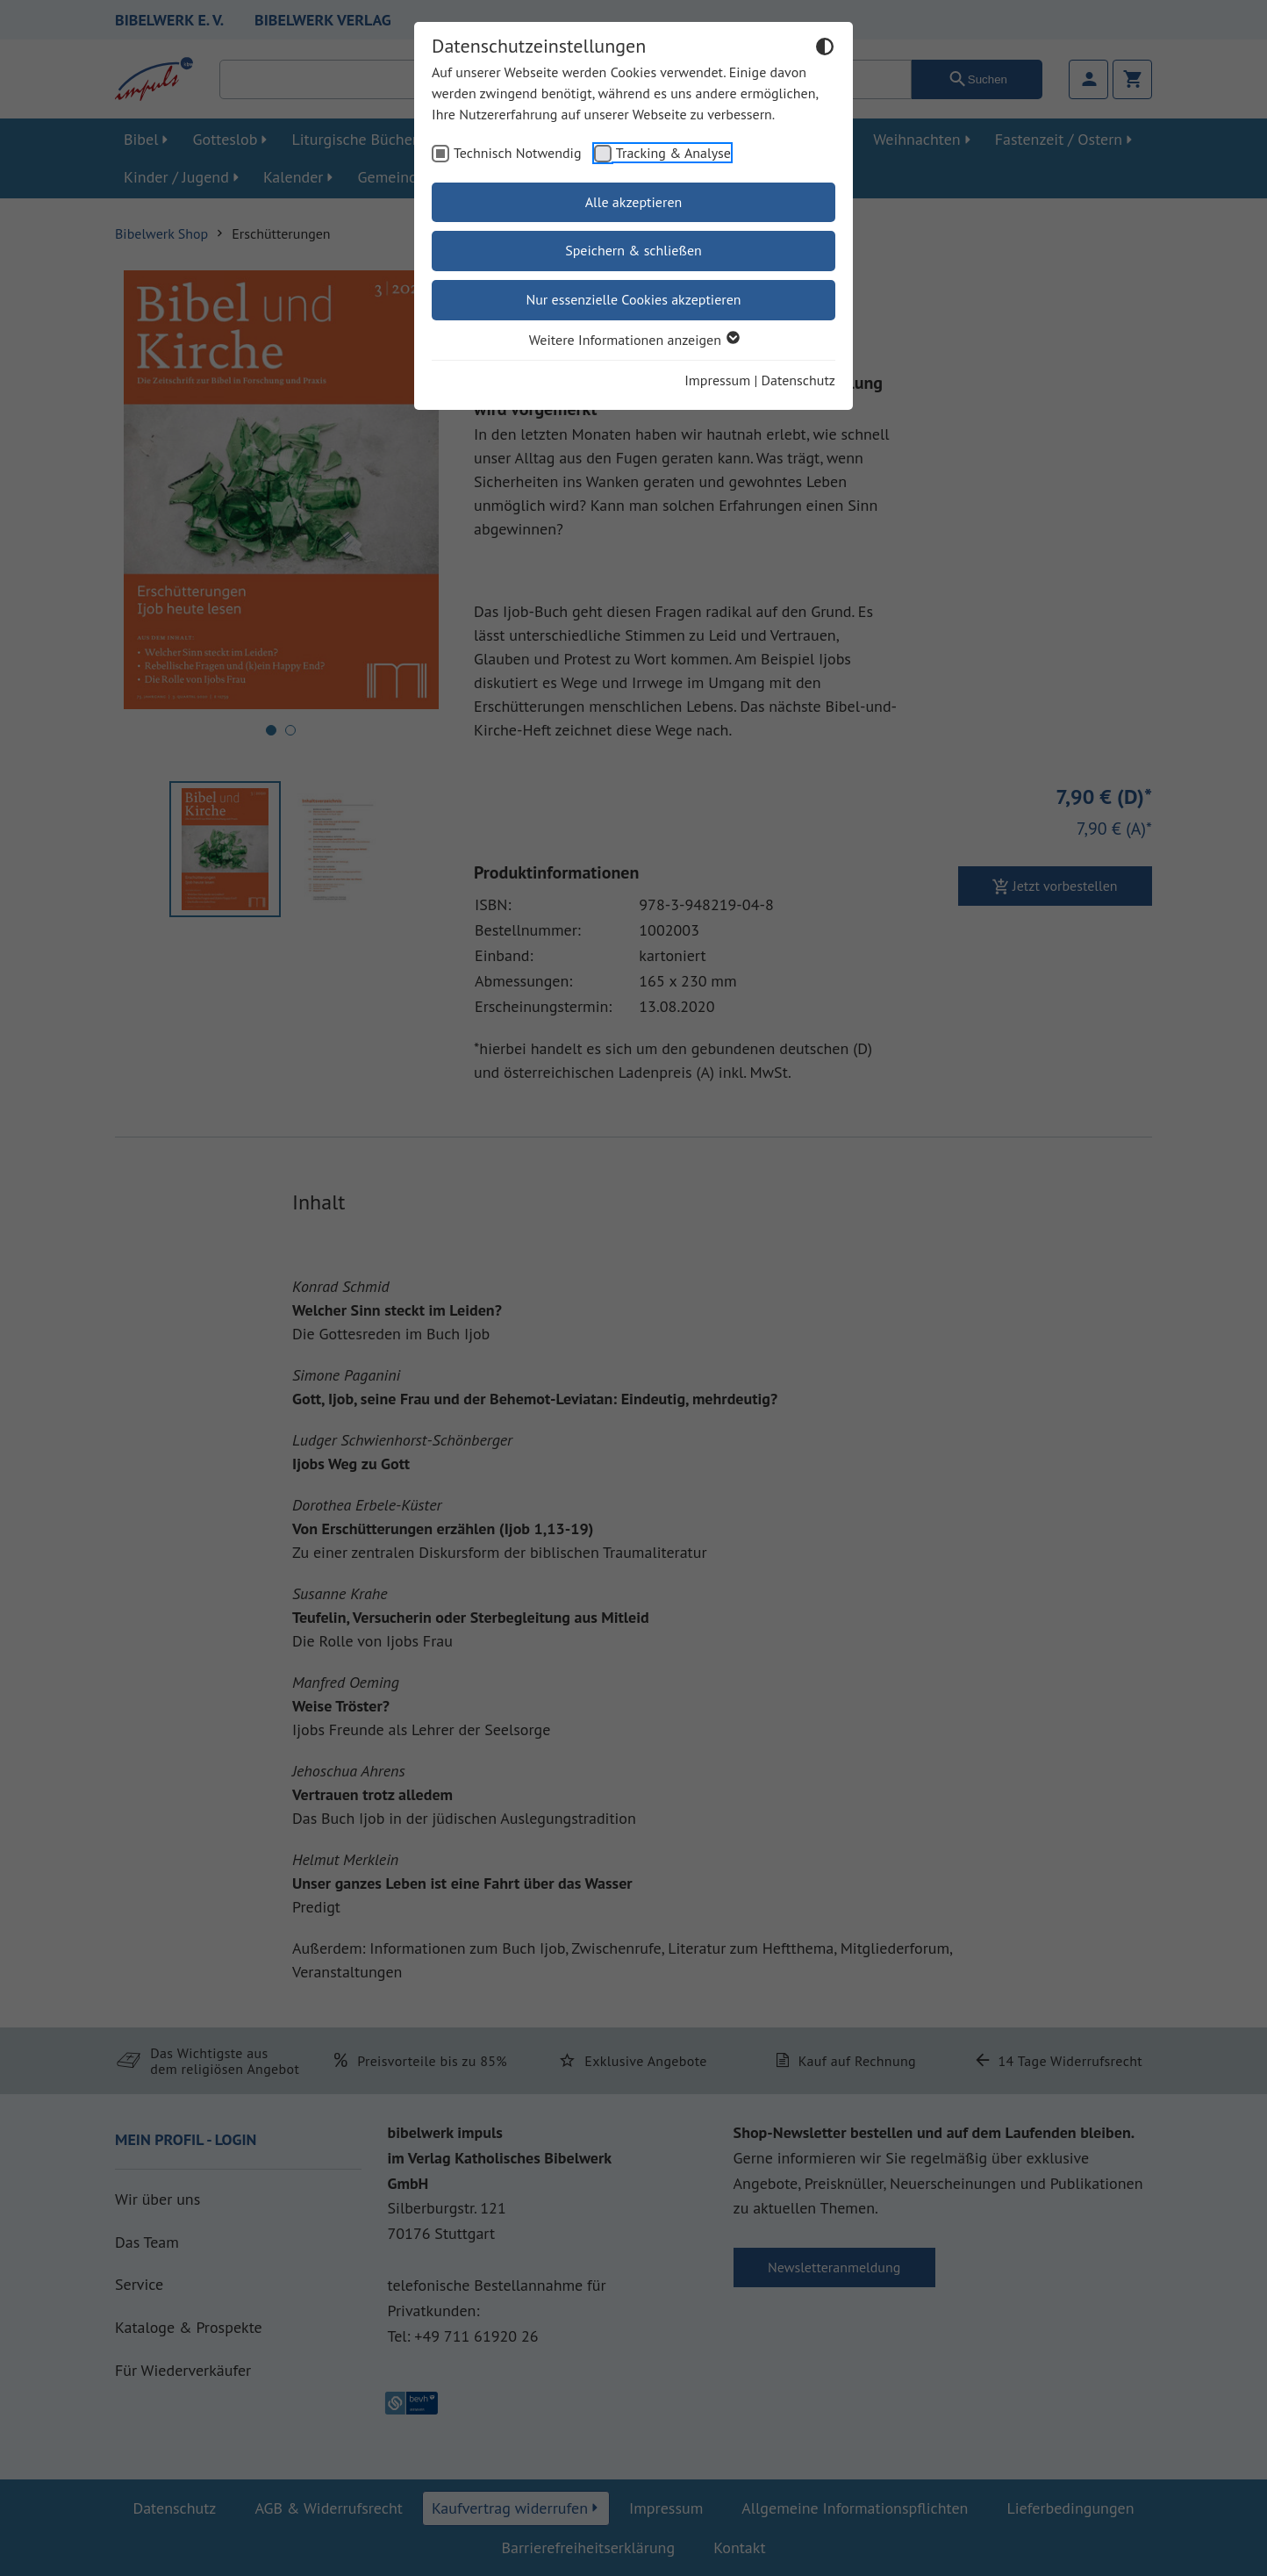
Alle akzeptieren (634, 202)
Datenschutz (798, 380)
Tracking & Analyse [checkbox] (673, 152)
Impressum (717, 380)
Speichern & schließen (633, 250)
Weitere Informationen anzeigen (633, 339)
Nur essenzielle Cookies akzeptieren (633, 299)
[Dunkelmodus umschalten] (824, 49)
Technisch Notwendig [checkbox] (518, 152)
